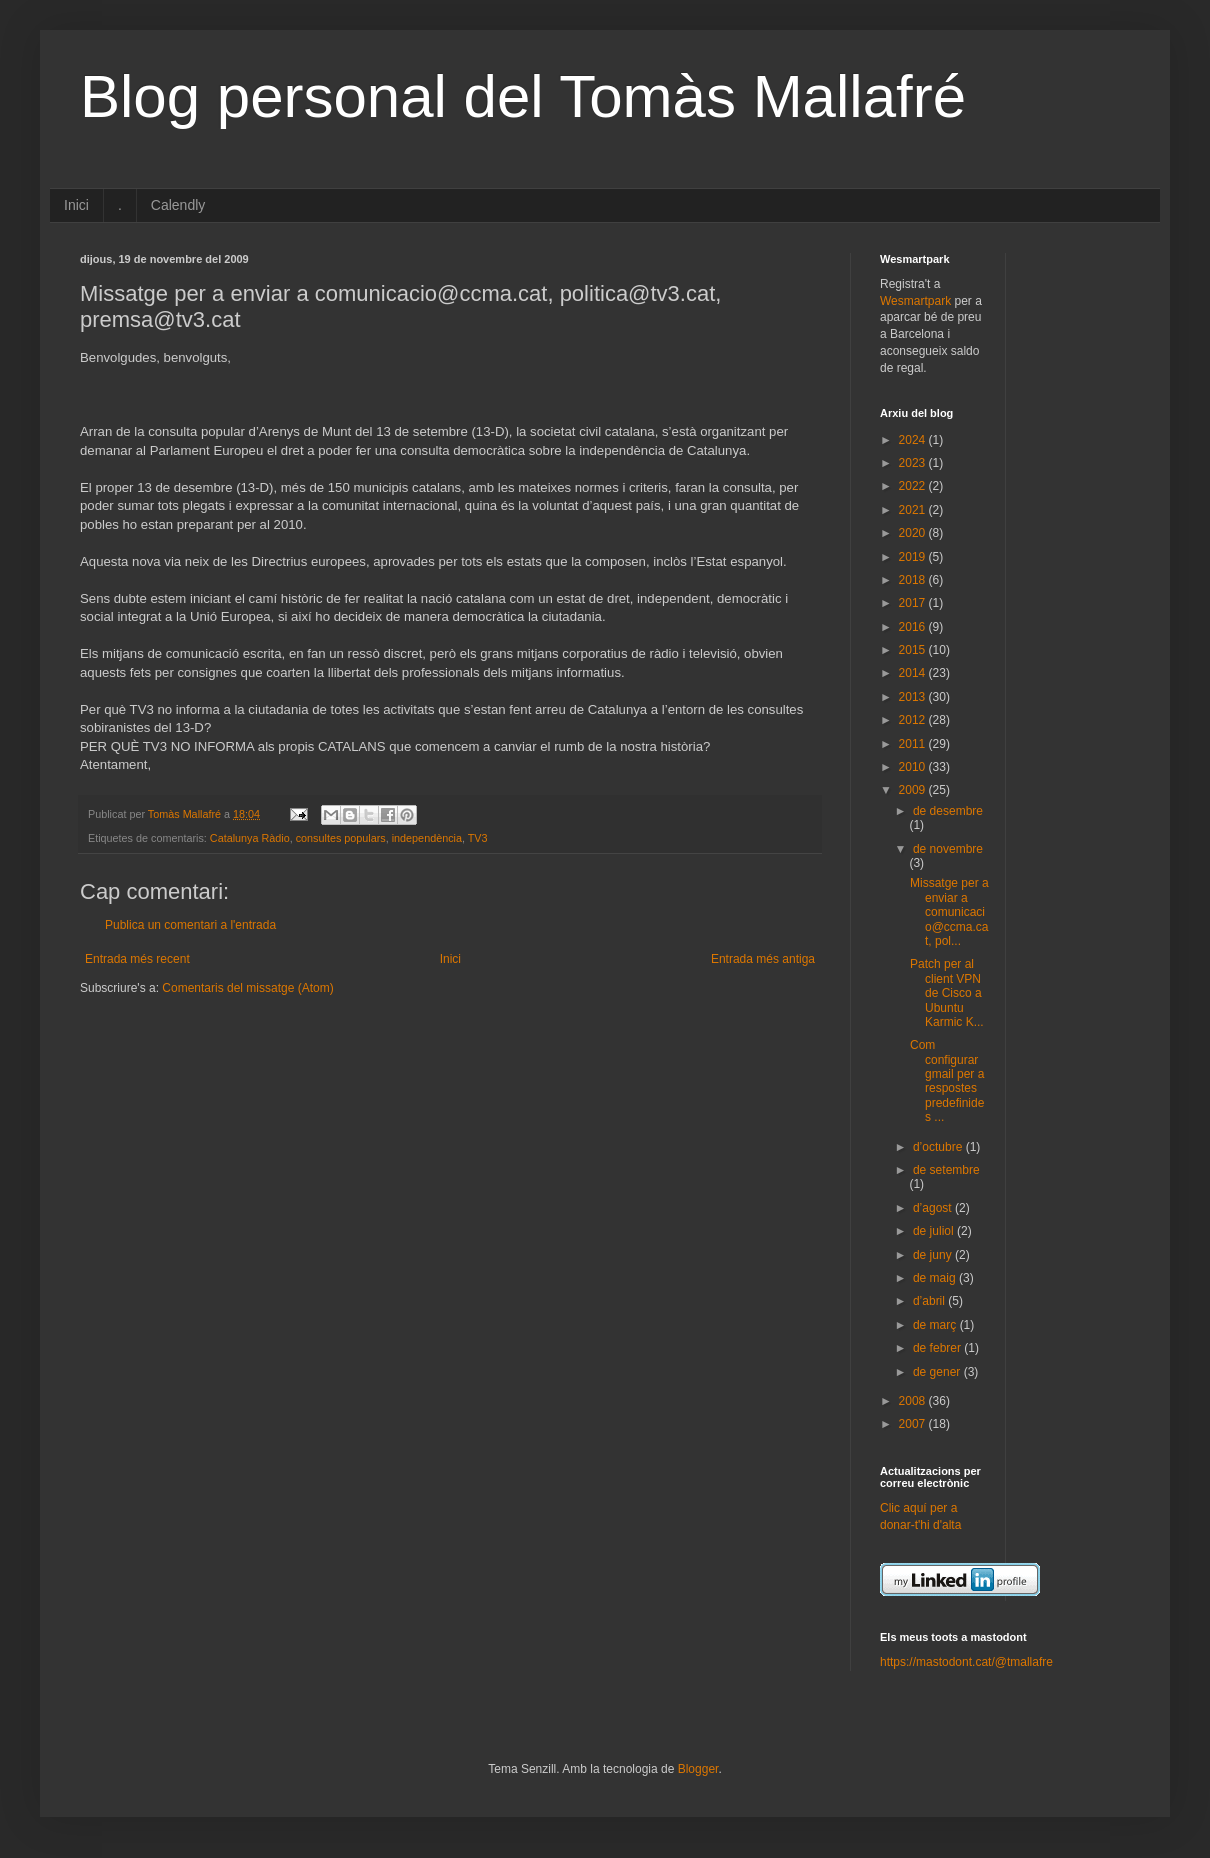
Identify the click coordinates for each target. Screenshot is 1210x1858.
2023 (914, 463)
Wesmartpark (915, 301)
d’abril (930, 1301)
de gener (938, 1372)
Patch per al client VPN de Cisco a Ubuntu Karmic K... (947, 993)
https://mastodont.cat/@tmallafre (966, 1662)
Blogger (698, 1769)
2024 (914, 440)
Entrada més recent (137, 959)
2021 (914, 510)
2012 (914, 720)
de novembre (948, 849)
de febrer (938, 1348)
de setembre (946, 1170)
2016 (914, 627)
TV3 (478, 838)
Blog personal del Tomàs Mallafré (523, 96)
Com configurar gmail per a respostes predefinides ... (947, 1081)
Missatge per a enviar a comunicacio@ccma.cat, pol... (949, 912)
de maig (936, 1278)
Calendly (178, 205)
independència (427, 838)
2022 (914, 486)
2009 (914, 790)
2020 (914, 533)
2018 (914, 580)
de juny (934, 1255)
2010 (914, 767)
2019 (914, 557)
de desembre (948, 811)
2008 (914, 1401)
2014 (914, 673)
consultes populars (341, 838)
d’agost (934, 1208)
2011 (914, 744)
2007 (914, 1424)
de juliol (935, 1231)
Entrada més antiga (763, 959)
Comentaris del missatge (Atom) (247, 988)
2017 (914, 603)
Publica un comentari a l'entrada (190, 925)
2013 (914, 697)
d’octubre (939, 1147)
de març (936, 1325)
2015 (914, 650)
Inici (76, 205)
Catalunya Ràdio (250, 838)
